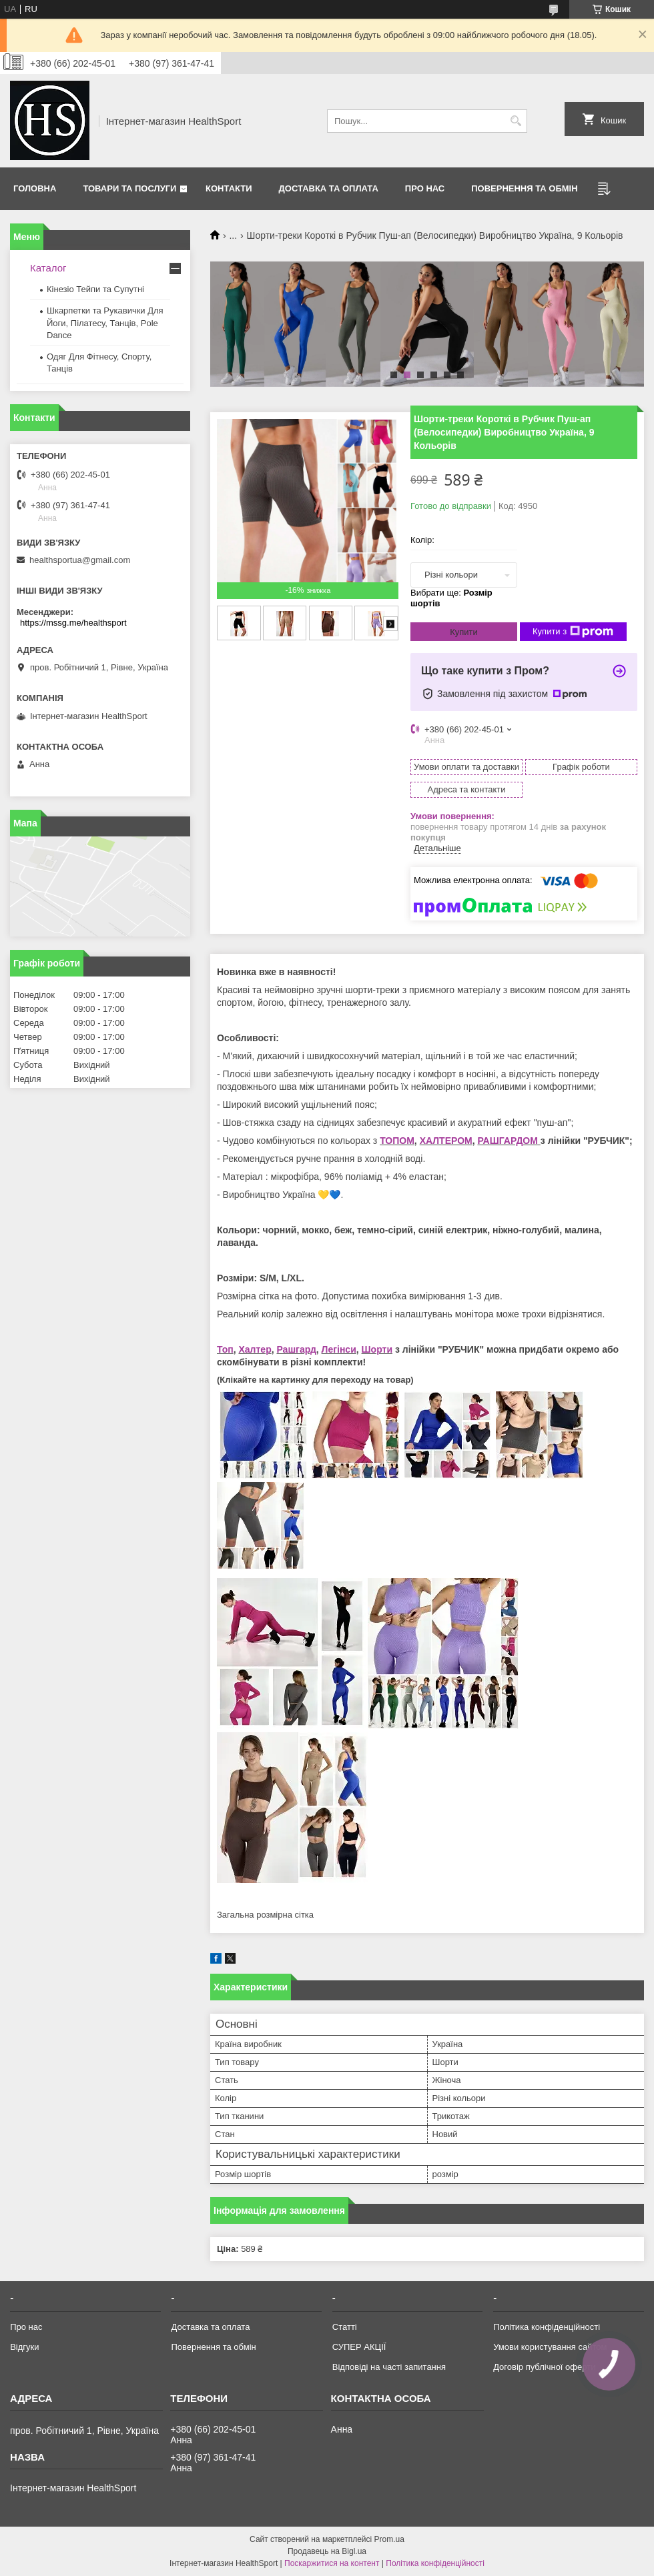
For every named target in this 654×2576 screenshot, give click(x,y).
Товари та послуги (129, 188)
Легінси (339, 1349)
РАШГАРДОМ (507, 1140)
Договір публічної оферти (544, 2367)
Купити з (573, 632)
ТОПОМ (397, 1140)
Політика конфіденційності (546, 2327)
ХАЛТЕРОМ (446, 1140)
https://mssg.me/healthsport (73, 623)
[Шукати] (515, 121)
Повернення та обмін (524, 188)
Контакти (229, 188)
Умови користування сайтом (550, 2347)
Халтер (254, 1349)
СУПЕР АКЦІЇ (359, 2347)
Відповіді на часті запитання (389, 2367)
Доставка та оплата (328, 188)
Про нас (424, 188)
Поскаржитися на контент (331, 2563)
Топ (225, 1349)
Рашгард (296, 1349)
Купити (464, 632)
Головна (34, 188)
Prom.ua (389, 2539)
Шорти (377, 1349)
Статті (344, 2327)
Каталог (48, 267)
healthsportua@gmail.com (79, 560)
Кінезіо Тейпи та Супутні (95, 289)
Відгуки (24, 2347)
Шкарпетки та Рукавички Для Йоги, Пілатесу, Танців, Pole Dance (105, 322)
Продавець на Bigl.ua (327, 2551)
